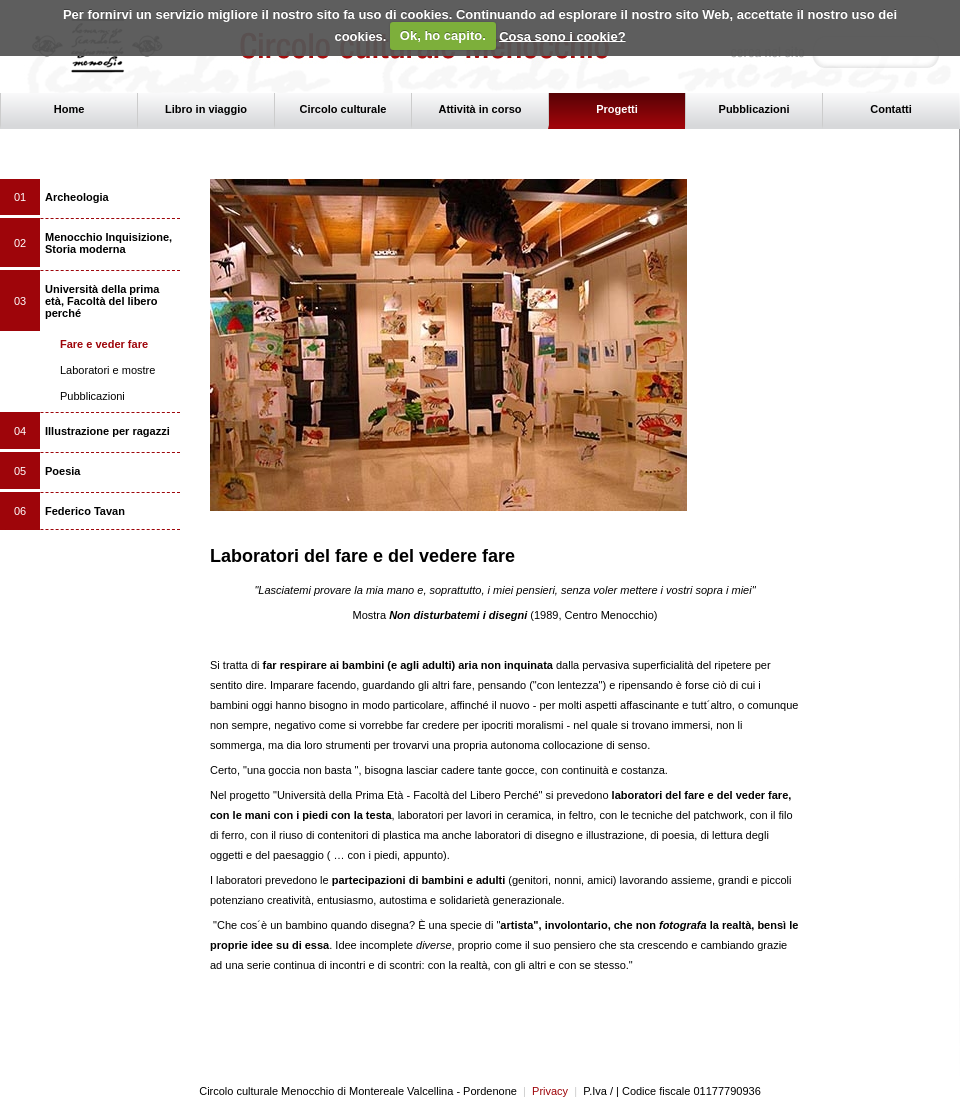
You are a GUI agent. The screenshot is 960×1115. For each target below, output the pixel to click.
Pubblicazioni (754, 109)
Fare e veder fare (104, 344)
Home (69, 109)
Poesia (62, 471)
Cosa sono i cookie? (562, 35)
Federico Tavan (85, 511)
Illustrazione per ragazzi (107, 431)
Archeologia (77, 197)
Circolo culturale (343, 109)
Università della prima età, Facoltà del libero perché (102, 301)
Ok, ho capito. (443, 35)
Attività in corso (479, 109)
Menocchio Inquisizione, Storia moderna (108, 243)
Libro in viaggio (206, 109)
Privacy (545, 1091)
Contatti (891, 109)
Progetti (617, 109)
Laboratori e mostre (107, 370)
